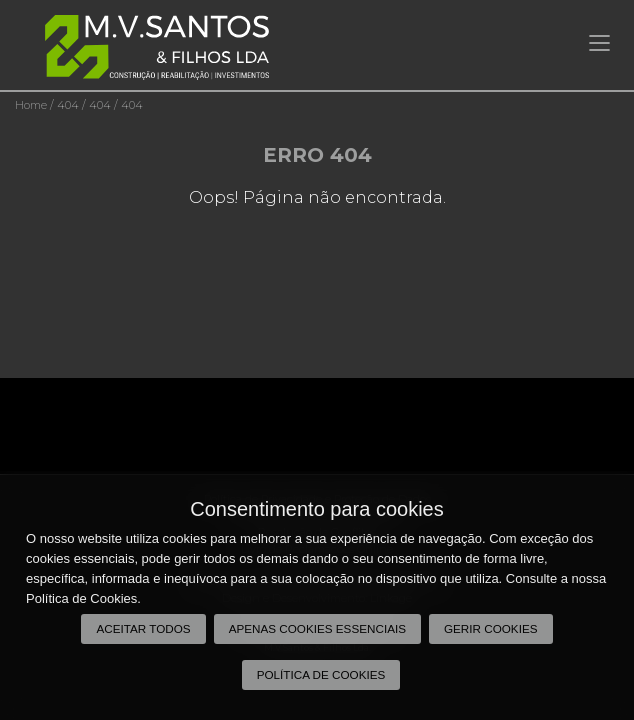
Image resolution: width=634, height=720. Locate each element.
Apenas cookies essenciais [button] (317, 628)
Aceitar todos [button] (143, 628)
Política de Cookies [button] (321, 674)
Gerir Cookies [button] (491, 628)
